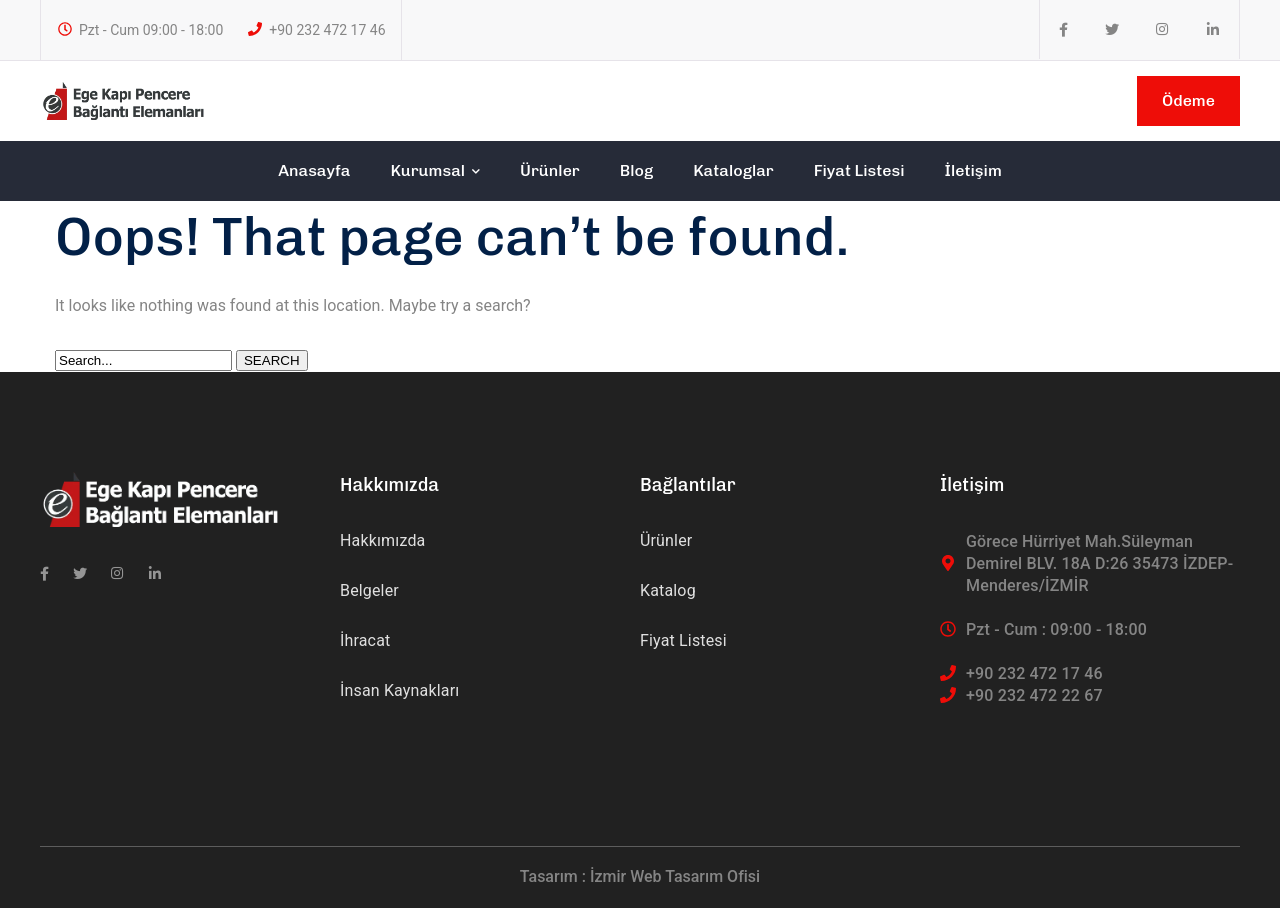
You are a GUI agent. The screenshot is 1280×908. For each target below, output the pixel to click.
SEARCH (272, 360)
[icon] (1063, 30)
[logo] (123, 99)
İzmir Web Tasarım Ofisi (675, 876)
